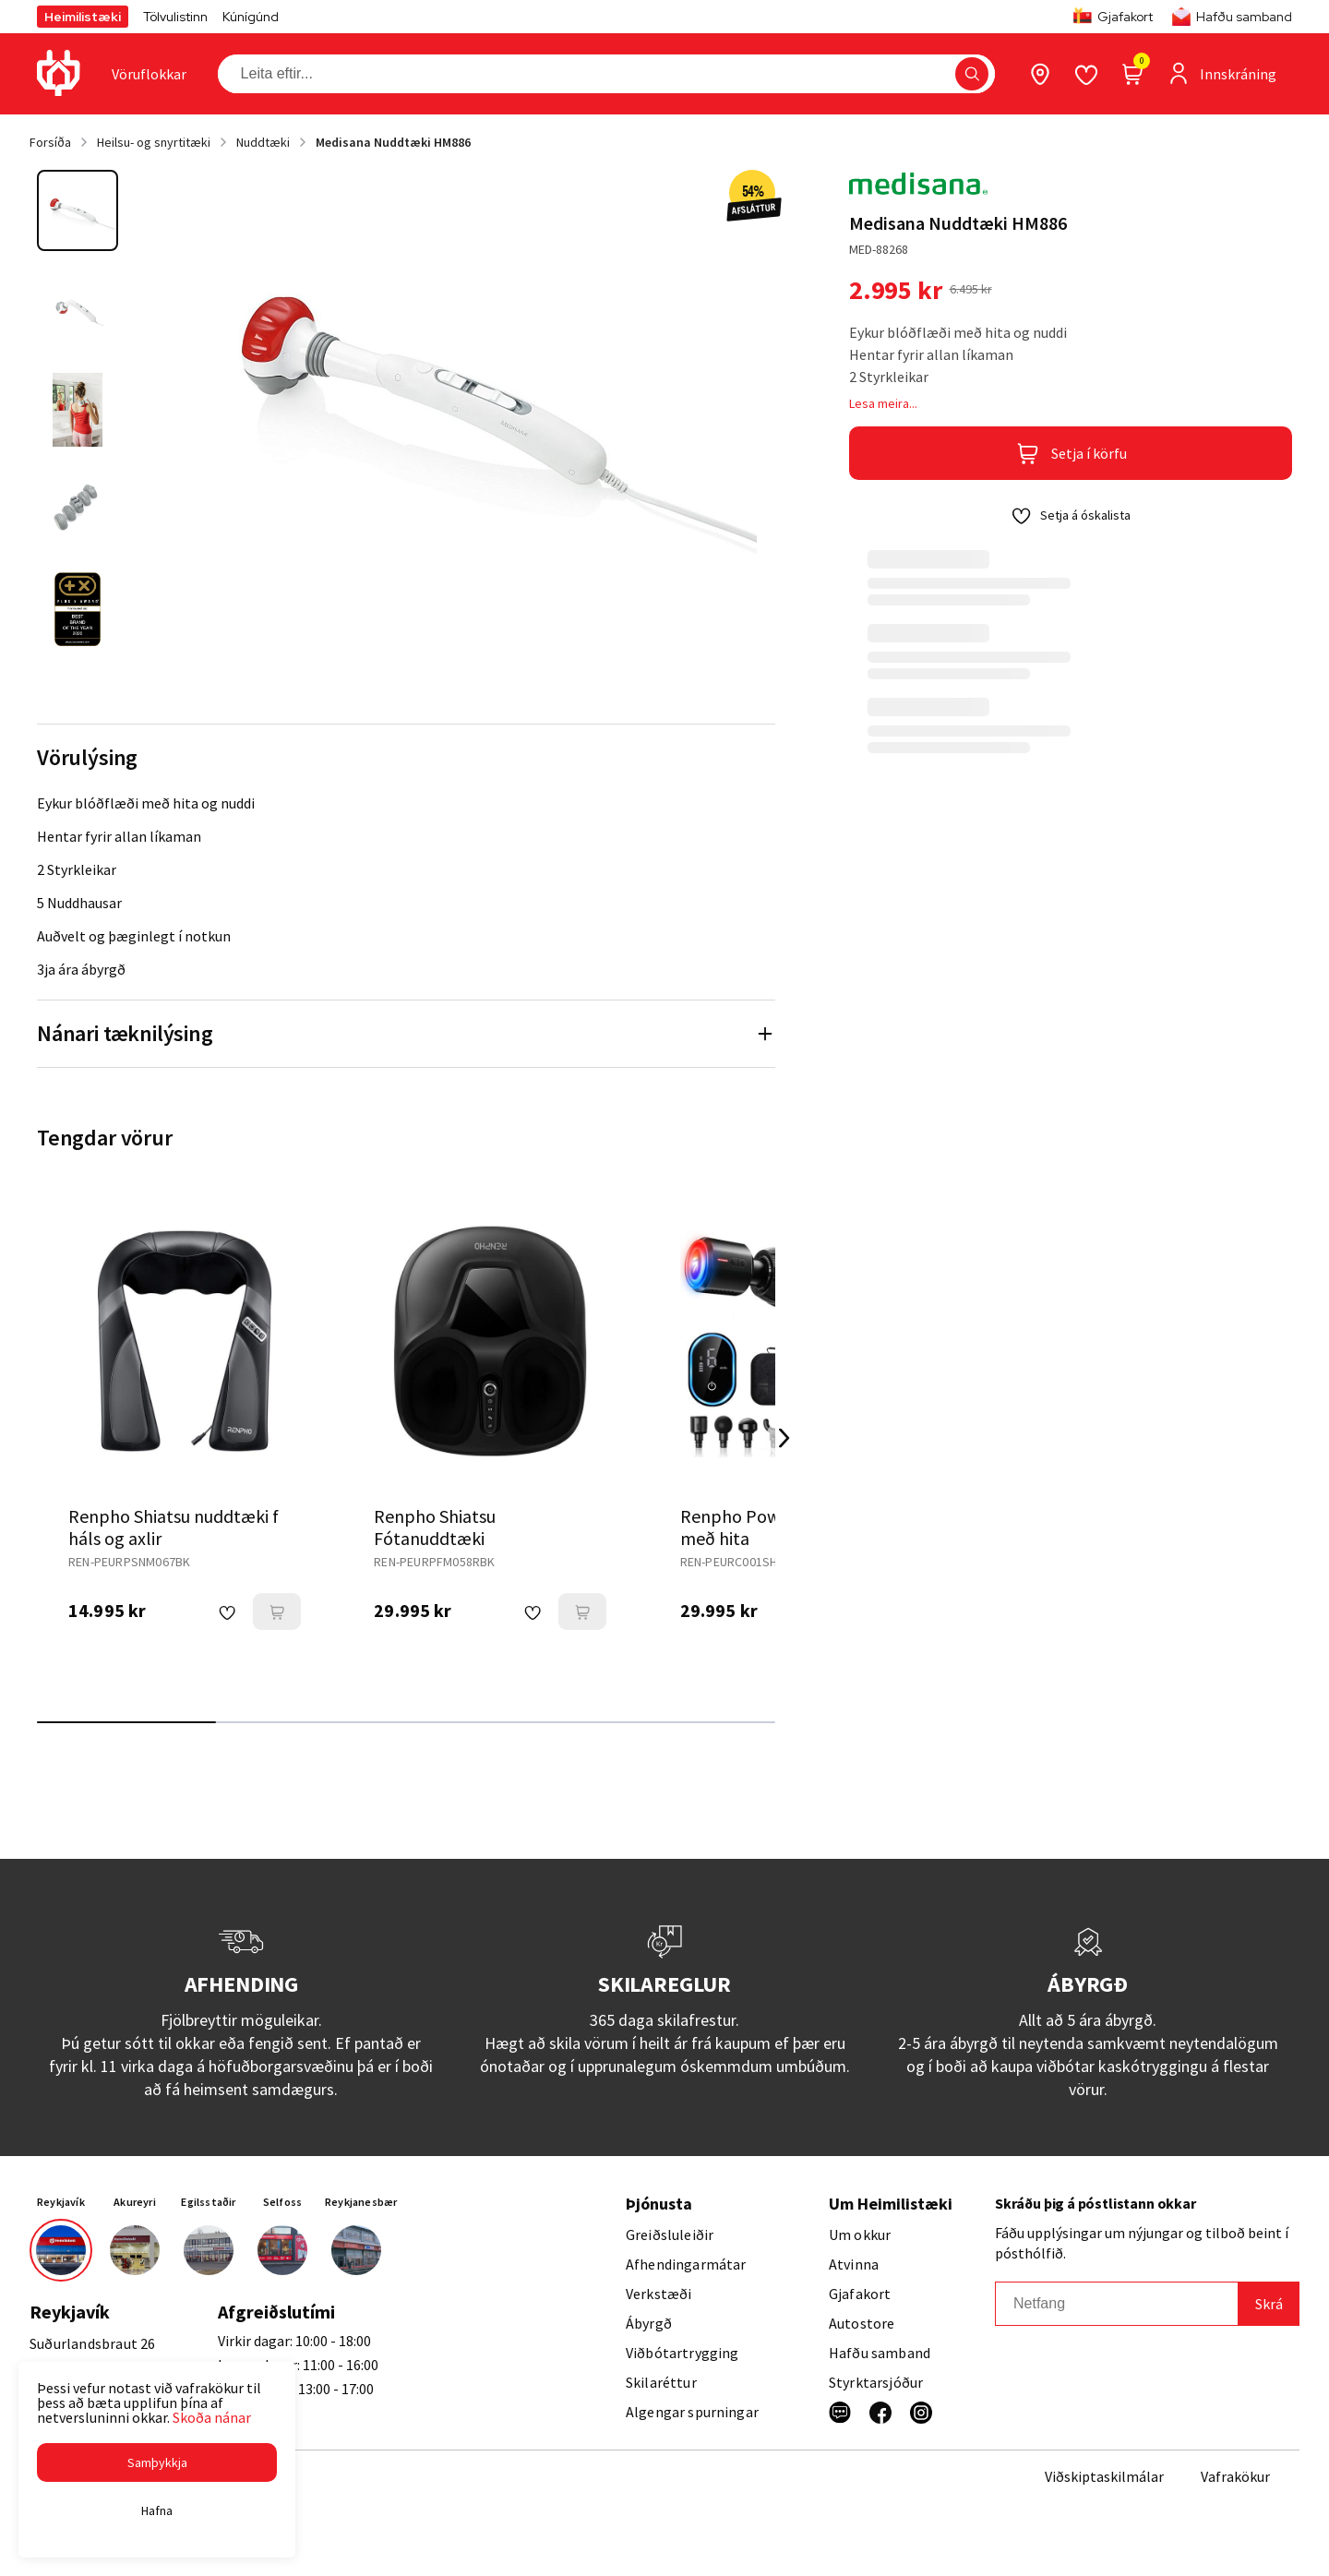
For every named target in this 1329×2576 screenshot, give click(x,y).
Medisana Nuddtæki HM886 (393, 142)
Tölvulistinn (175, 16)
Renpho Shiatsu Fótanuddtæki (435, 1527)
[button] (157, 2462)
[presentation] (149, 74)
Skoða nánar (212, 2417)
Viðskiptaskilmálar (1104, 2476)
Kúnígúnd (250, 16)
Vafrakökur (1235, 2476)
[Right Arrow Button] (784, 1438)
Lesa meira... (883, 403)
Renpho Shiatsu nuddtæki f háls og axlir (173, 1527)
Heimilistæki (82, 16)
